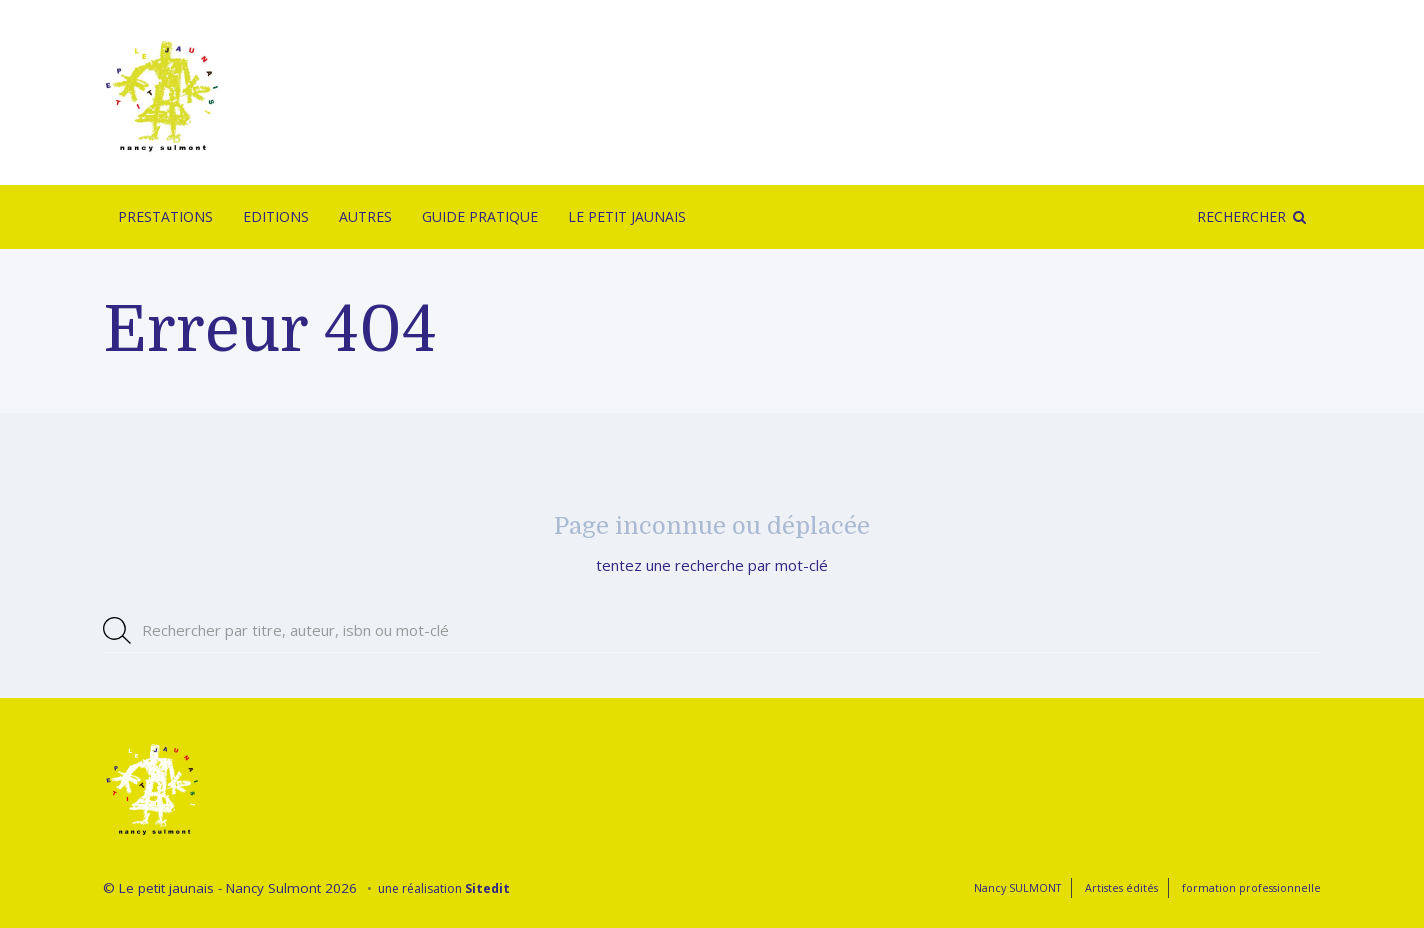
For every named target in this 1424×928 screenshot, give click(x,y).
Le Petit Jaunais (627, 216)
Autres (365, 216)
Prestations (165, 216)
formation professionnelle (1251, 887)
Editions (276, 216)
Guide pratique (480, 216)
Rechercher (1241, 216)
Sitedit (487, 888)
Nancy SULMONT (1017, 887)
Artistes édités (1121, 887)
